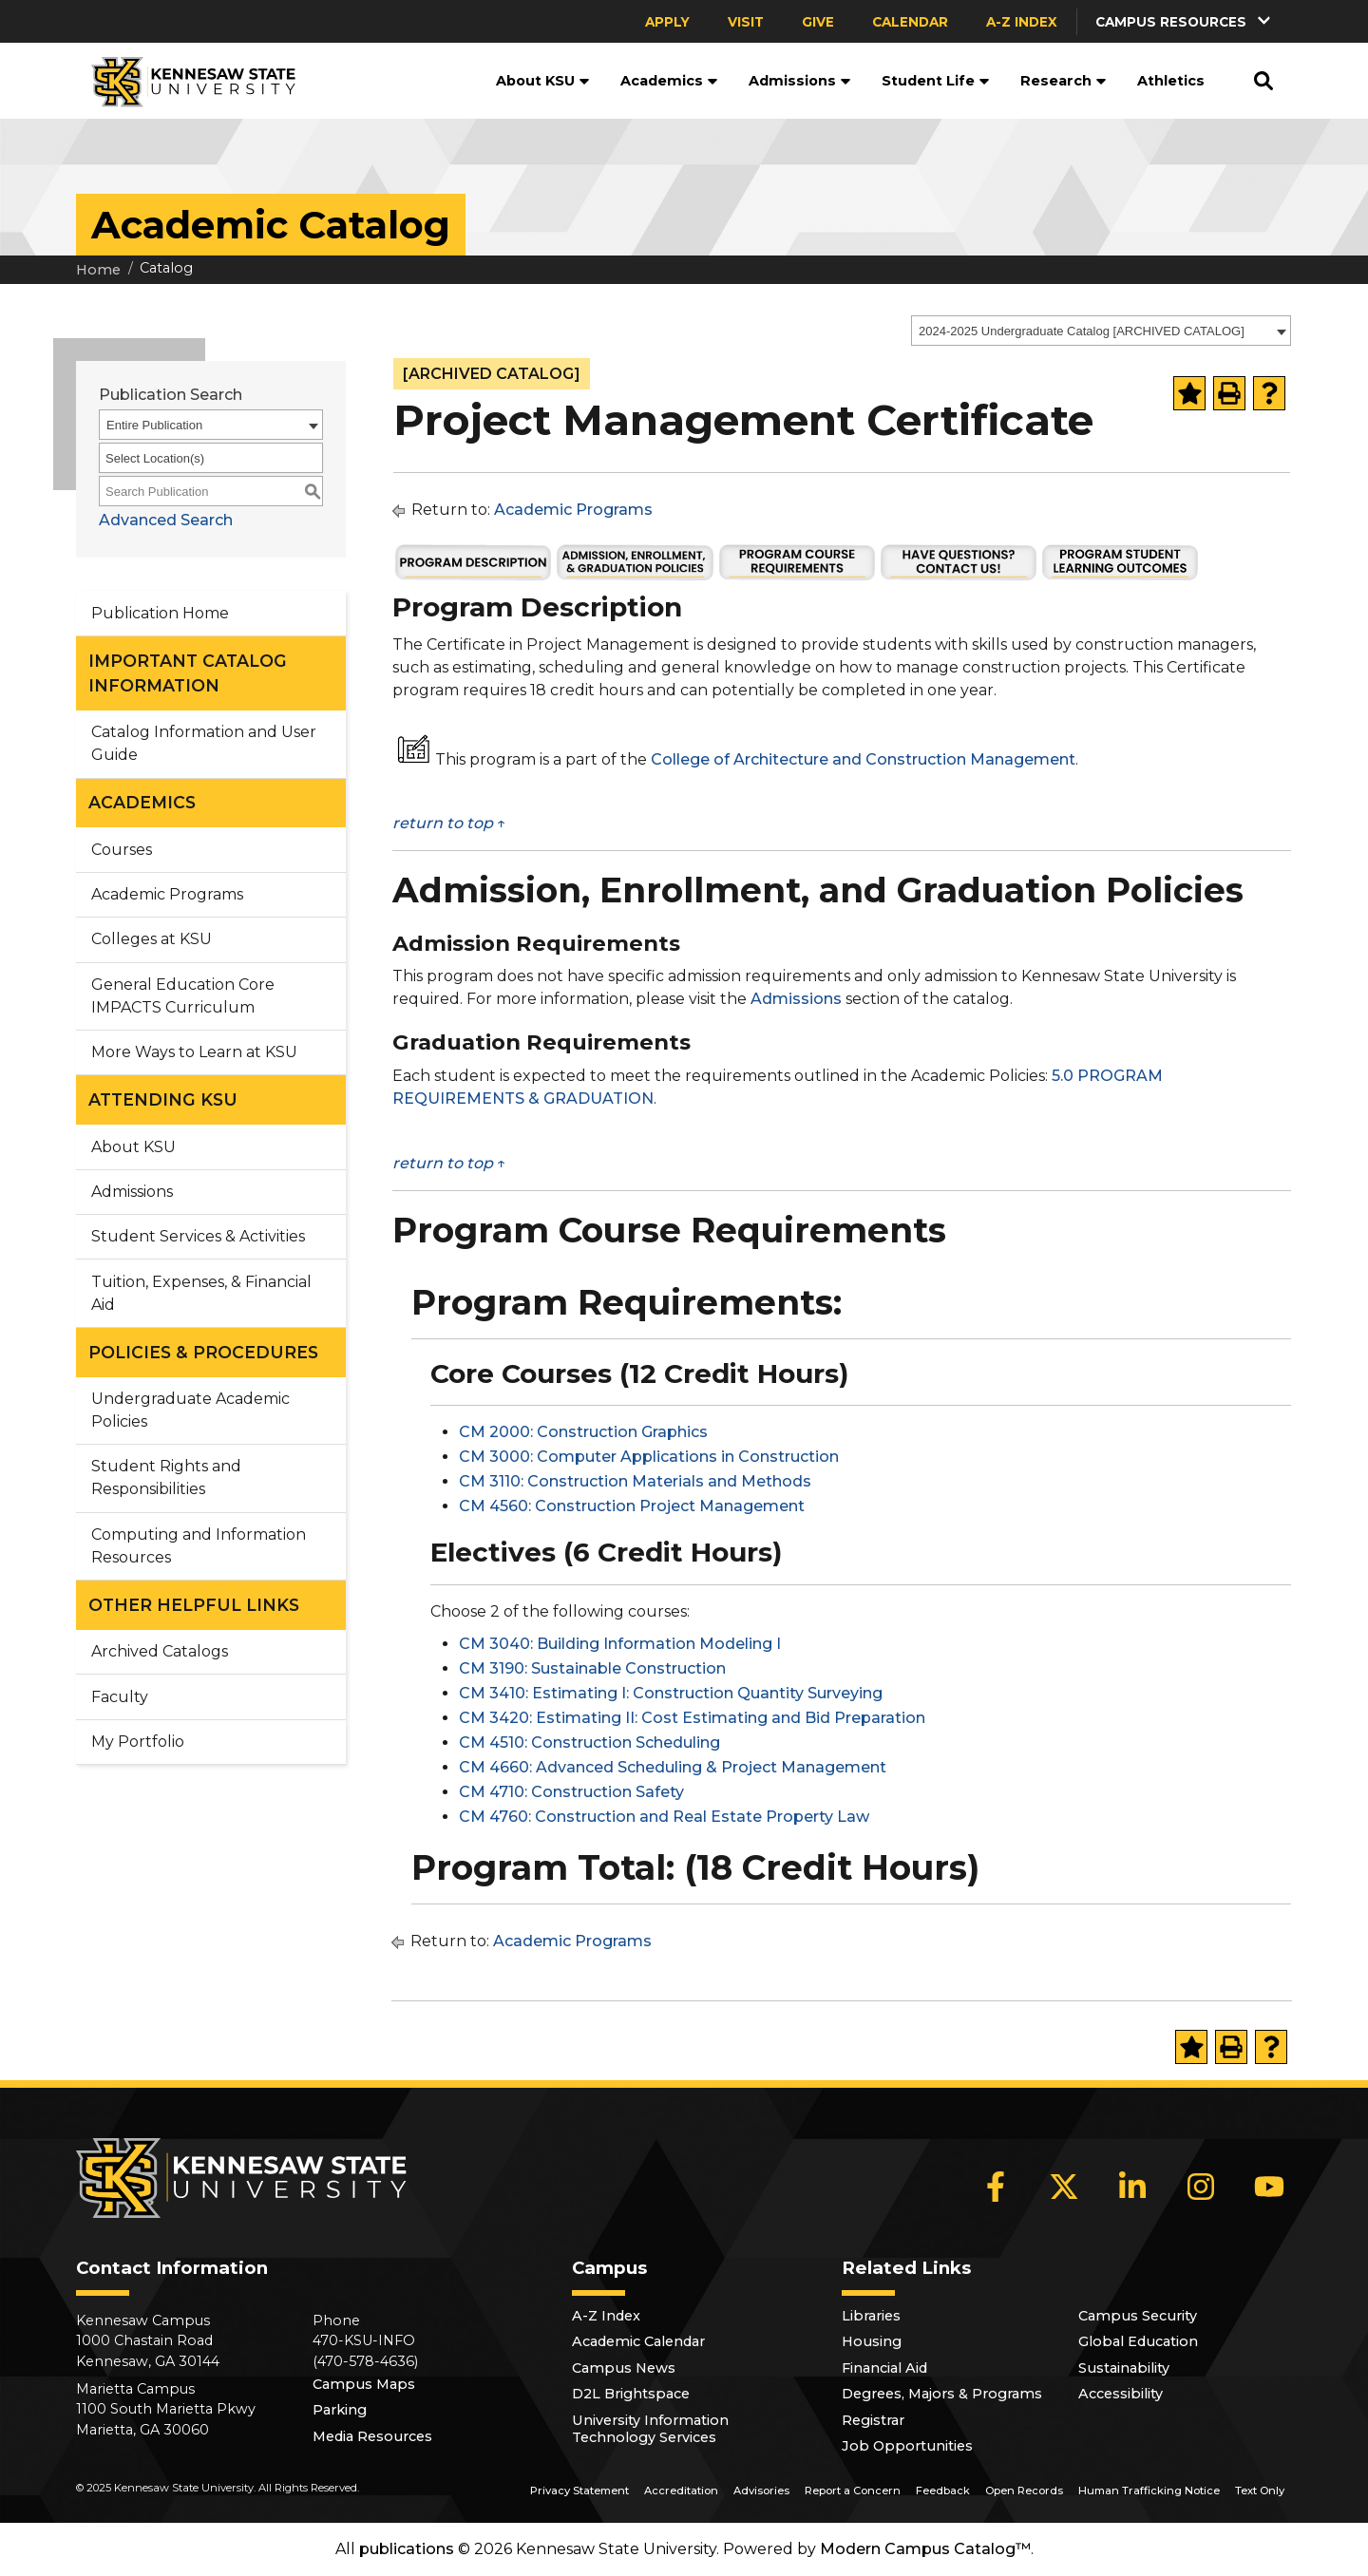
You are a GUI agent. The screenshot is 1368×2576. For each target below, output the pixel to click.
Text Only (1259, 2490)
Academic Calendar (638, 2341)
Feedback (943, 2490)
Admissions (800, 80)
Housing (872, 2341)
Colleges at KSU (151, 939)
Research (1063, 80)
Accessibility (1120, 2393)
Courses (121, 850)
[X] (1064, 2186)
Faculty (119, 1697)
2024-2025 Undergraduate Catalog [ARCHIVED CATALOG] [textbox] (1081, 331)
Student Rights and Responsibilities (166, 1477)
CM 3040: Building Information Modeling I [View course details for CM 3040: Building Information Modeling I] (620, 1644)
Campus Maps (364, 2384)
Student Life (936, 80)
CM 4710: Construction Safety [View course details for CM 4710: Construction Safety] (571, 1792)
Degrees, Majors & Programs (942, 2393)
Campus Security (1137, 2315)
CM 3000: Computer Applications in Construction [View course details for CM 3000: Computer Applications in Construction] (649, 1457)
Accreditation (681, 2490)
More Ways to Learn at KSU (194, 1052)
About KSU (543, 80)
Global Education (1138, 2341)
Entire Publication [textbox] (154, 425)
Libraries (871, 2315)
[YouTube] (1269, 2186)
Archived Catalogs (159, 1651)
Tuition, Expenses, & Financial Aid (201, 1293)
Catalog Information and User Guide (203, 743)
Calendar (910, 21)
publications (406, 2549)
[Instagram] (1201, 2186)
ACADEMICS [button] (142, 802)
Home (98, 269)
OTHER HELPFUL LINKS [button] (193, 1605)
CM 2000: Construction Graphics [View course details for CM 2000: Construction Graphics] (583, 1432)
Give (818, 21)
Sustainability (1123, 2368)
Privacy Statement (579, 2490)
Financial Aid (884, 2368)
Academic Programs (167, 894)
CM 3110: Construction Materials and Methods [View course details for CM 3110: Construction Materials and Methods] (635, 1481)
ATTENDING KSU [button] (163, 1099)
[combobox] (1101, 330)
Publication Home (160, 613)
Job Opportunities (907, 2445)
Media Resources (372, 2436)
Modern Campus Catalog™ (925, 2549)
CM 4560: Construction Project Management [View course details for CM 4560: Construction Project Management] (632, 1506)
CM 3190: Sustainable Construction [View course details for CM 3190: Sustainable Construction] (592, 1668)
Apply (667, 21)
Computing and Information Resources (198, 1545)
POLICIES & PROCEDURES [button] (203, 1352)
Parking (340, 2409)
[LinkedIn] (1132, 2186)
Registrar (873, 2420)
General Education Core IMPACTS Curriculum (183, 995)
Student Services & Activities (198, 1236)
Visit (746, 21)
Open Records (1024, 2490)
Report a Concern (853, 2490)
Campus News (623, 2368)
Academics (669, 80)
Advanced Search (166, 520)
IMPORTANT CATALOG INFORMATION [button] (187, 673)
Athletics (1171, 80)
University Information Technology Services (650, 2429)
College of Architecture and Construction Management (863, 758)
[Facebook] (995, 2186)
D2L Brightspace (631, 2393)
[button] (1184, 21)
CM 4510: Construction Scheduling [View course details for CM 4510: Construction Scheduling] (589, 1742)
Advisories (761, 2490)
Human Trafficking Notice (1149, 2490)
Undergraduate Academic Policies (190, 1410)
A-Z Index (1021, 21)
